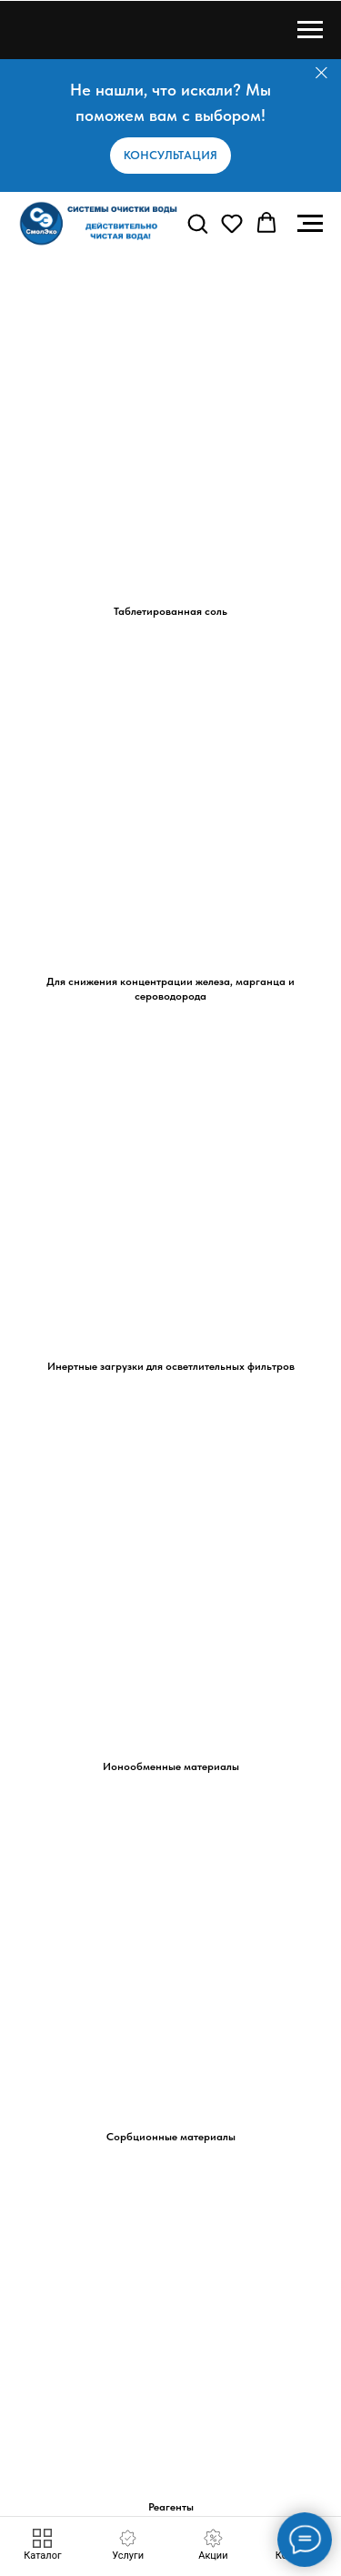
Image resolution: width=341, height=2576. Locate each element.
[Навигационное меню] (310, 30)
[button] (170, 155)
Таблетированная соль (170, 611)
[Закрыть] (321, 73)
